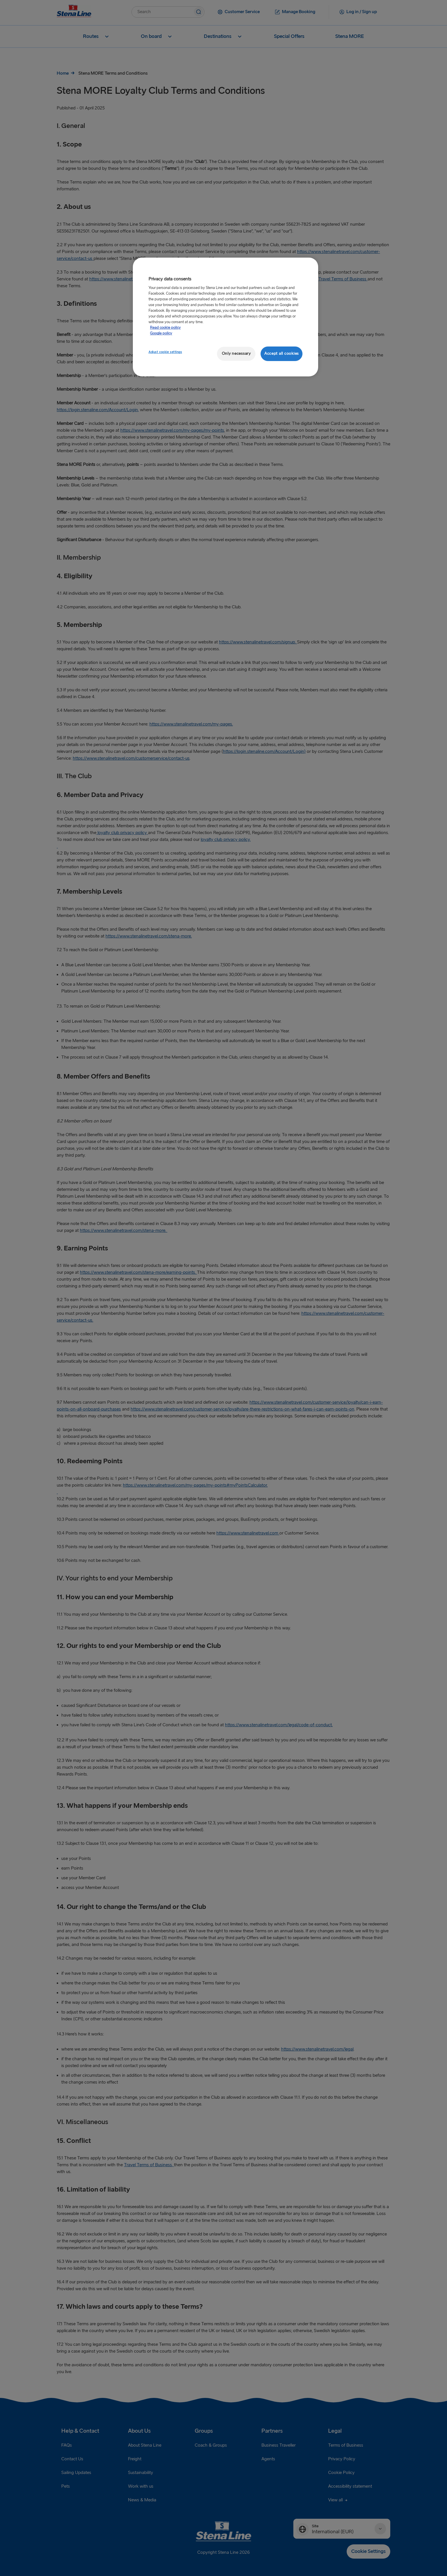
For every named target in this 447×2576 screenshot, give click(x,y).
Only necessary (236, 353)
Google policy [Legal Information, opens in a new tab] (161, 333)
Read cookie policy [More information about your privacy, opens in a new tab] (165, 327)
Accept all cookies (281, 353)
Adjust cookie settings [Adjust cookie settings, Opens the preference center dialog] (165, 352)
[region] (225, 317)
